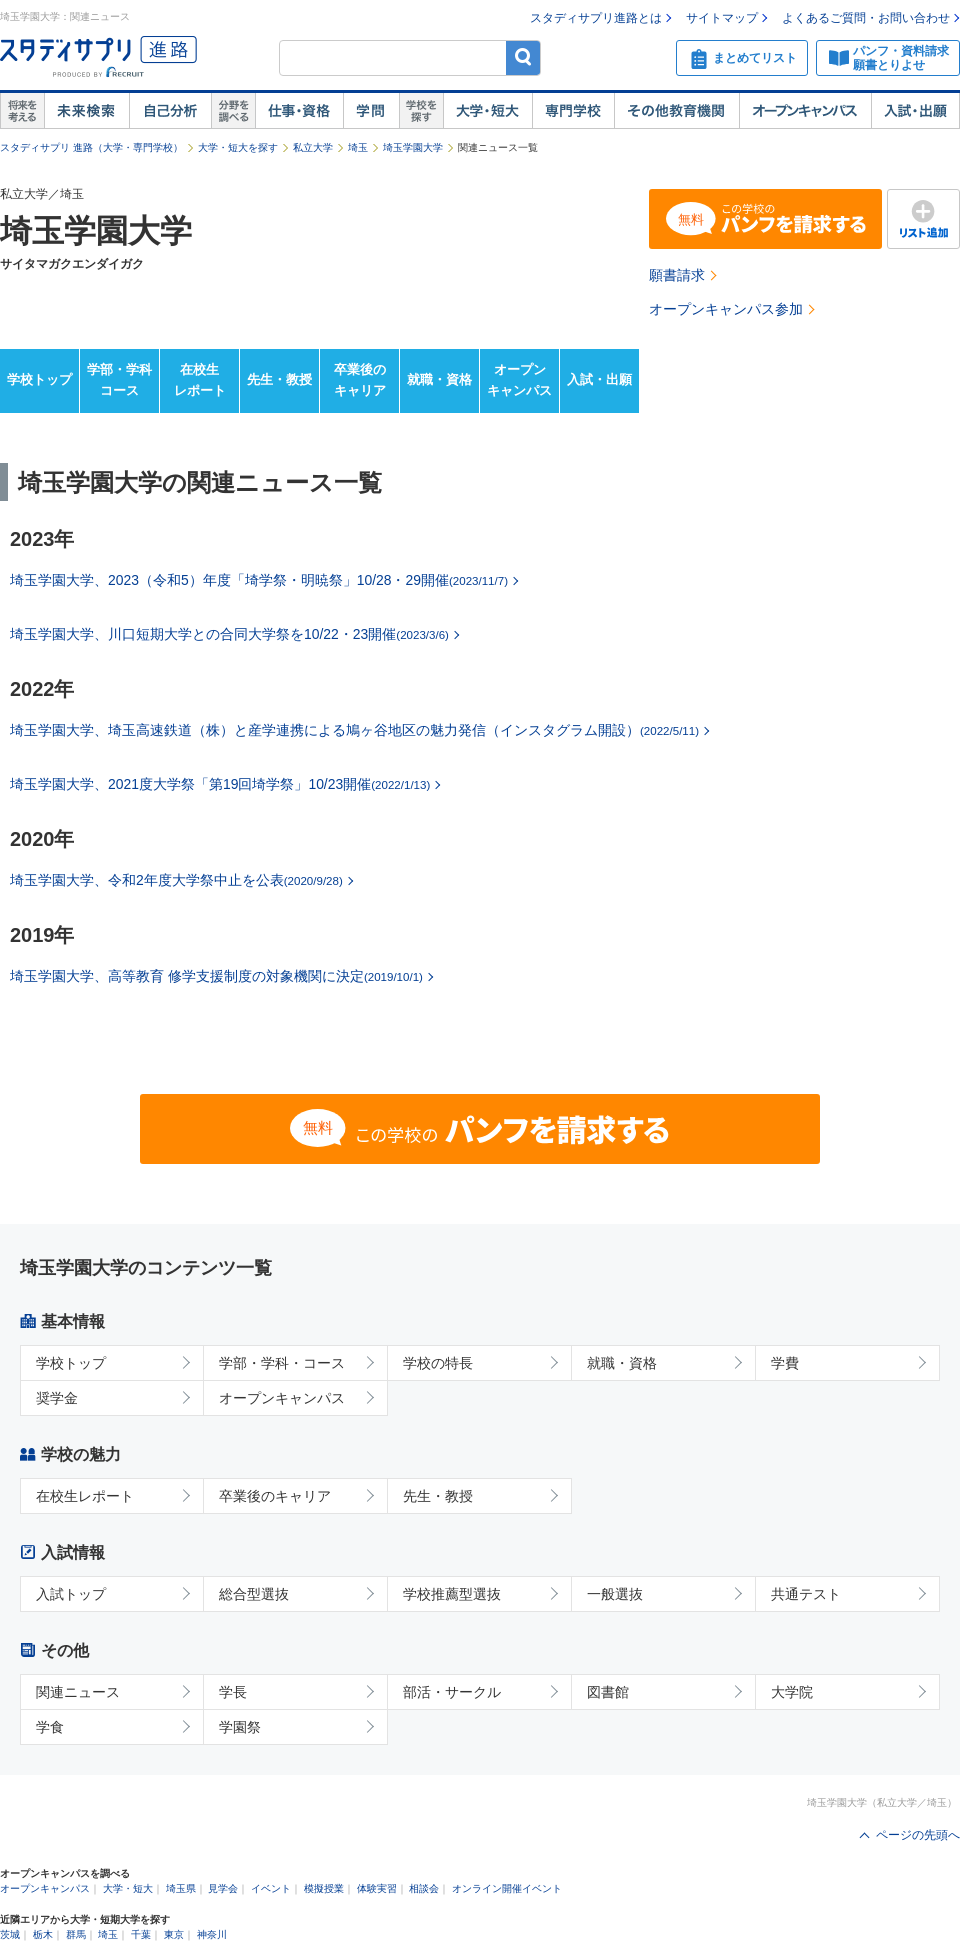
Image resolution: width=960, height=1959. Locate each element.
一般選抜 (615, 1594)
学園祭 (240, 1727)
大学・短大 (487, 111)
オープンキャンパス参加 (726, 309)
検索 (523, 57)
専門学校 (573, 111)
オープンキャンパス (805, 111)
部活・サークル (452, 1692)
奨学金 (57, 1398)
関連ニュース (78, 1692)
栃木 (43, 1934)
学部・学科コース (119, 380)
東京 (174, 1934)
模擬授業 (324, 1888)
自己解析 (170, 111)
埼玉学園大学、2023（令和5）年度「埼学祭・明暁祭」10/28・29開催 (259, 580)
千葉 (141, 1934)
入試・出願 (915, 111)
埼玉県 (181, 1888)
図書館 (608, 1692)
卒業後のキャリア (360, 380)
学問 (371, 111)
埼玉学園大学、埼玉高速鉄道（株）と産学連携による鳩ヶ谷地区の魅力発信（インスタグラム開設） (354, 730)
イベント (271, 1888)
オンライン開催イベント (507, 1888)
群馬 (76, 1934)
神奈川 (212, 1934)
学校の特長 (438, 1363)
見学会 (223, 1888)
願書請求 (677, 275)
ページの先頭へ (918, 1835)
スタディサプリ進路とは (596, 18)
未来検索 (86, 111)
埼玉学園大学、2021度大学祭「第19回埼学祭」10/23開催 (220, 784)
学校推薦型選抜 (452, 1594)
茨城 (10, 1934)
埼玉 (358, 147)
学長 (233, 1692)
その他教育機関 (676, 111)
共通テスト (806, 1594)
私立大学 (313, 147)
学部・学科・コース (282, 1363)
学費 (785, 1363)
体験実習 (377, 1888)
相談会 (424, 1888)
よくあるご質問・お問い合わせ (866, 18)
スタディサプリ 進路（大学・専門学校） (91, 147)
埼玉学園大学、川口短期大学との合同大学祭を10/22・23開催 (229, 634)
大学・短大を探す (238, 147)
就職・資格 (439, 379)
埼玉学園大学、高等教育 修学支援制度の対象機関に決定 (216, 976)
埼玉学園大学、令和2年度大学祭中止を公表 (176, 880)
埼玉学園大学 (413, 147)
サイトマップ (722, 18)
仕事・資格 (299, 111)
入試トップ (71, 1594)
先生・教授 (279, 379)
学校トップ (39, 379)
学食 (50, 1727)
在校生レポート (200, 380)
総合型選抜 (254, 1594)
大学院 (792, 1692)
